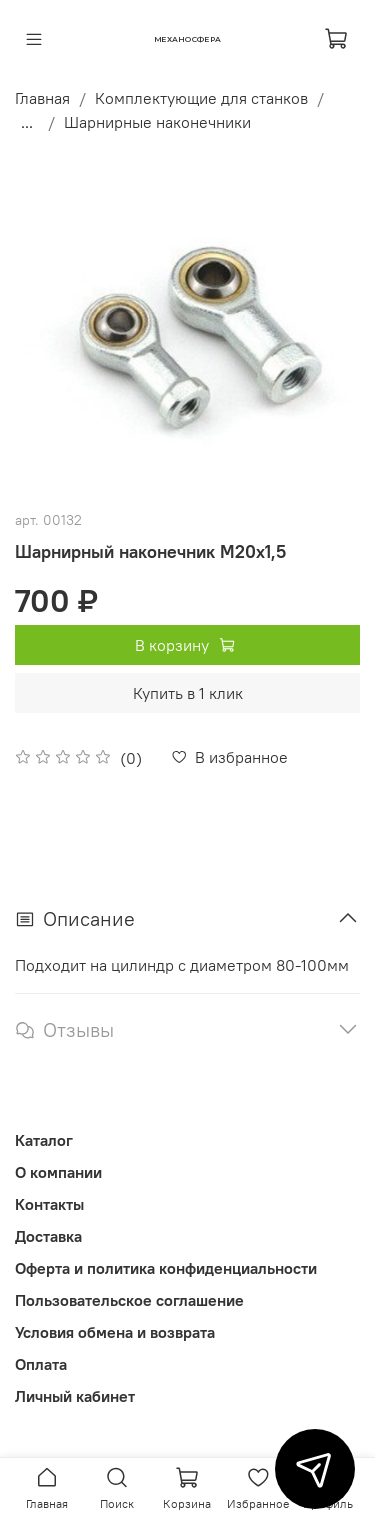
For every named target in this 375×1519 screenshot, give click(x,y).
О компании (58, 1172)
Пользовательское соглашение (129, 1300)
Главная (42, 98)
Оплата (41, 1364)
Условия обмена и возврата (115, 1332)
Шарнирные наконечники (157, 122)
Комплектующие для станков (201, 98)
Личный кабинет (75, 1396)
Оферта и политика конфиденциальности (166, 1268)
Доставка (48, 1236)
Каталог (44, 1140)
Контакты (49, 1204)
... (27, 122)
